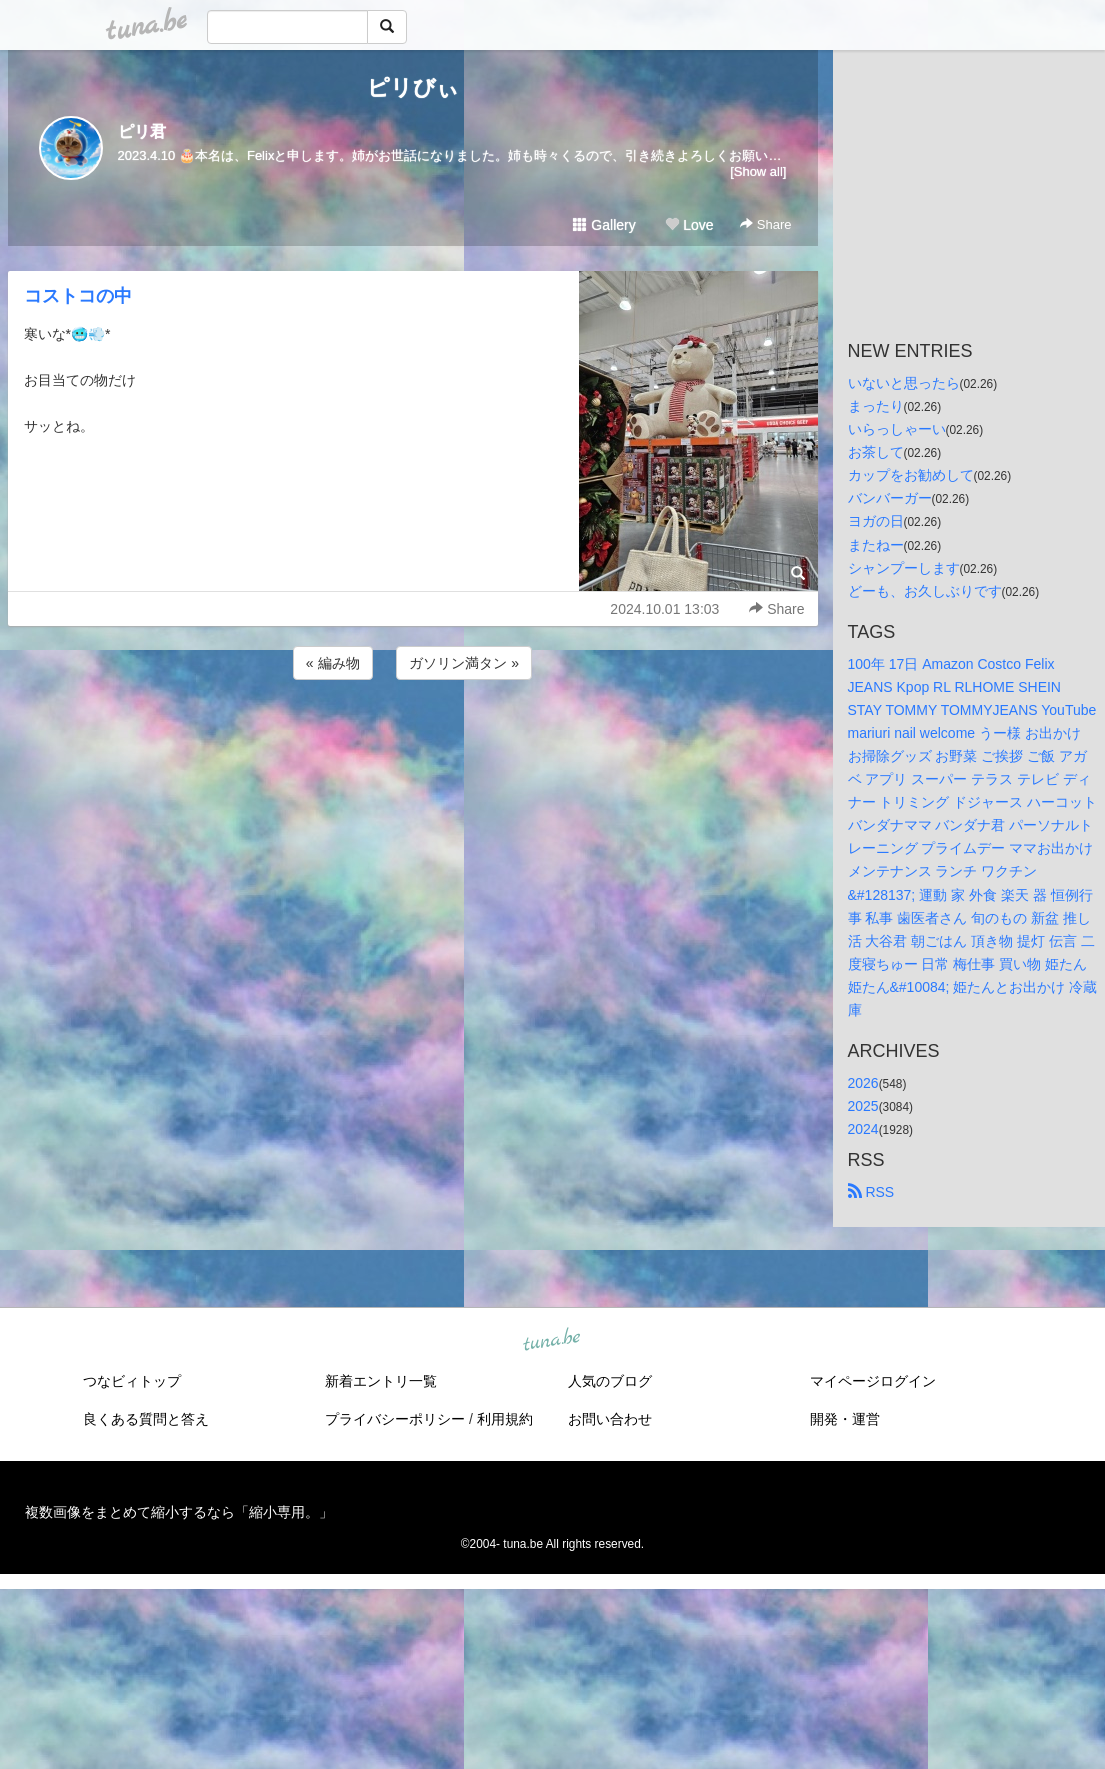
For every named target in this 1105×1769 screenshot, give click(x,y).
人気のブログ (610, 1381)
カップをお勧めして (911, 475)
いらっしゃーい (897, 429)
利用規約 (505, 1419)
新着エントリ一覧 (381, 1381)
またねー (876, 545)
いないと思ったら (904, 383)
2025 (863, 1106)
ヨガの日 (876, 521)
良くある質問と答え (146, 1419)
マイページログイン (873, 1381)
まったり (876, 406)
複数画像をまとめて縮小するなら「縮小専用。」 (179, 1512)
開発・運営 (845, 1419)
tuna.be (552, 1341)
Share (765, 224)
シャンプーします (904, 568)
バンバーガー (890, 498)
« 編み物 (333, 663)
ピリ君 (142, 131)
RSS (871, 1192)
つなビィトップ (132, 1381)
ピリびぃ (413, 87)
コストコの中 (78, 296)
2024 (863, 1129)
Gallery (604, 225)
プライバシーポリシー (395, 1419)
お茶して (876, 452)
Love (689, 225)
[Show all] (758, 171)
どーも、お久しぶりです (925, 591)
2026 (863, 1083)
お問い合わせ (610, 1419)
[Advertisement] (413, 738)
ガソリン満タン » (464, 663)
